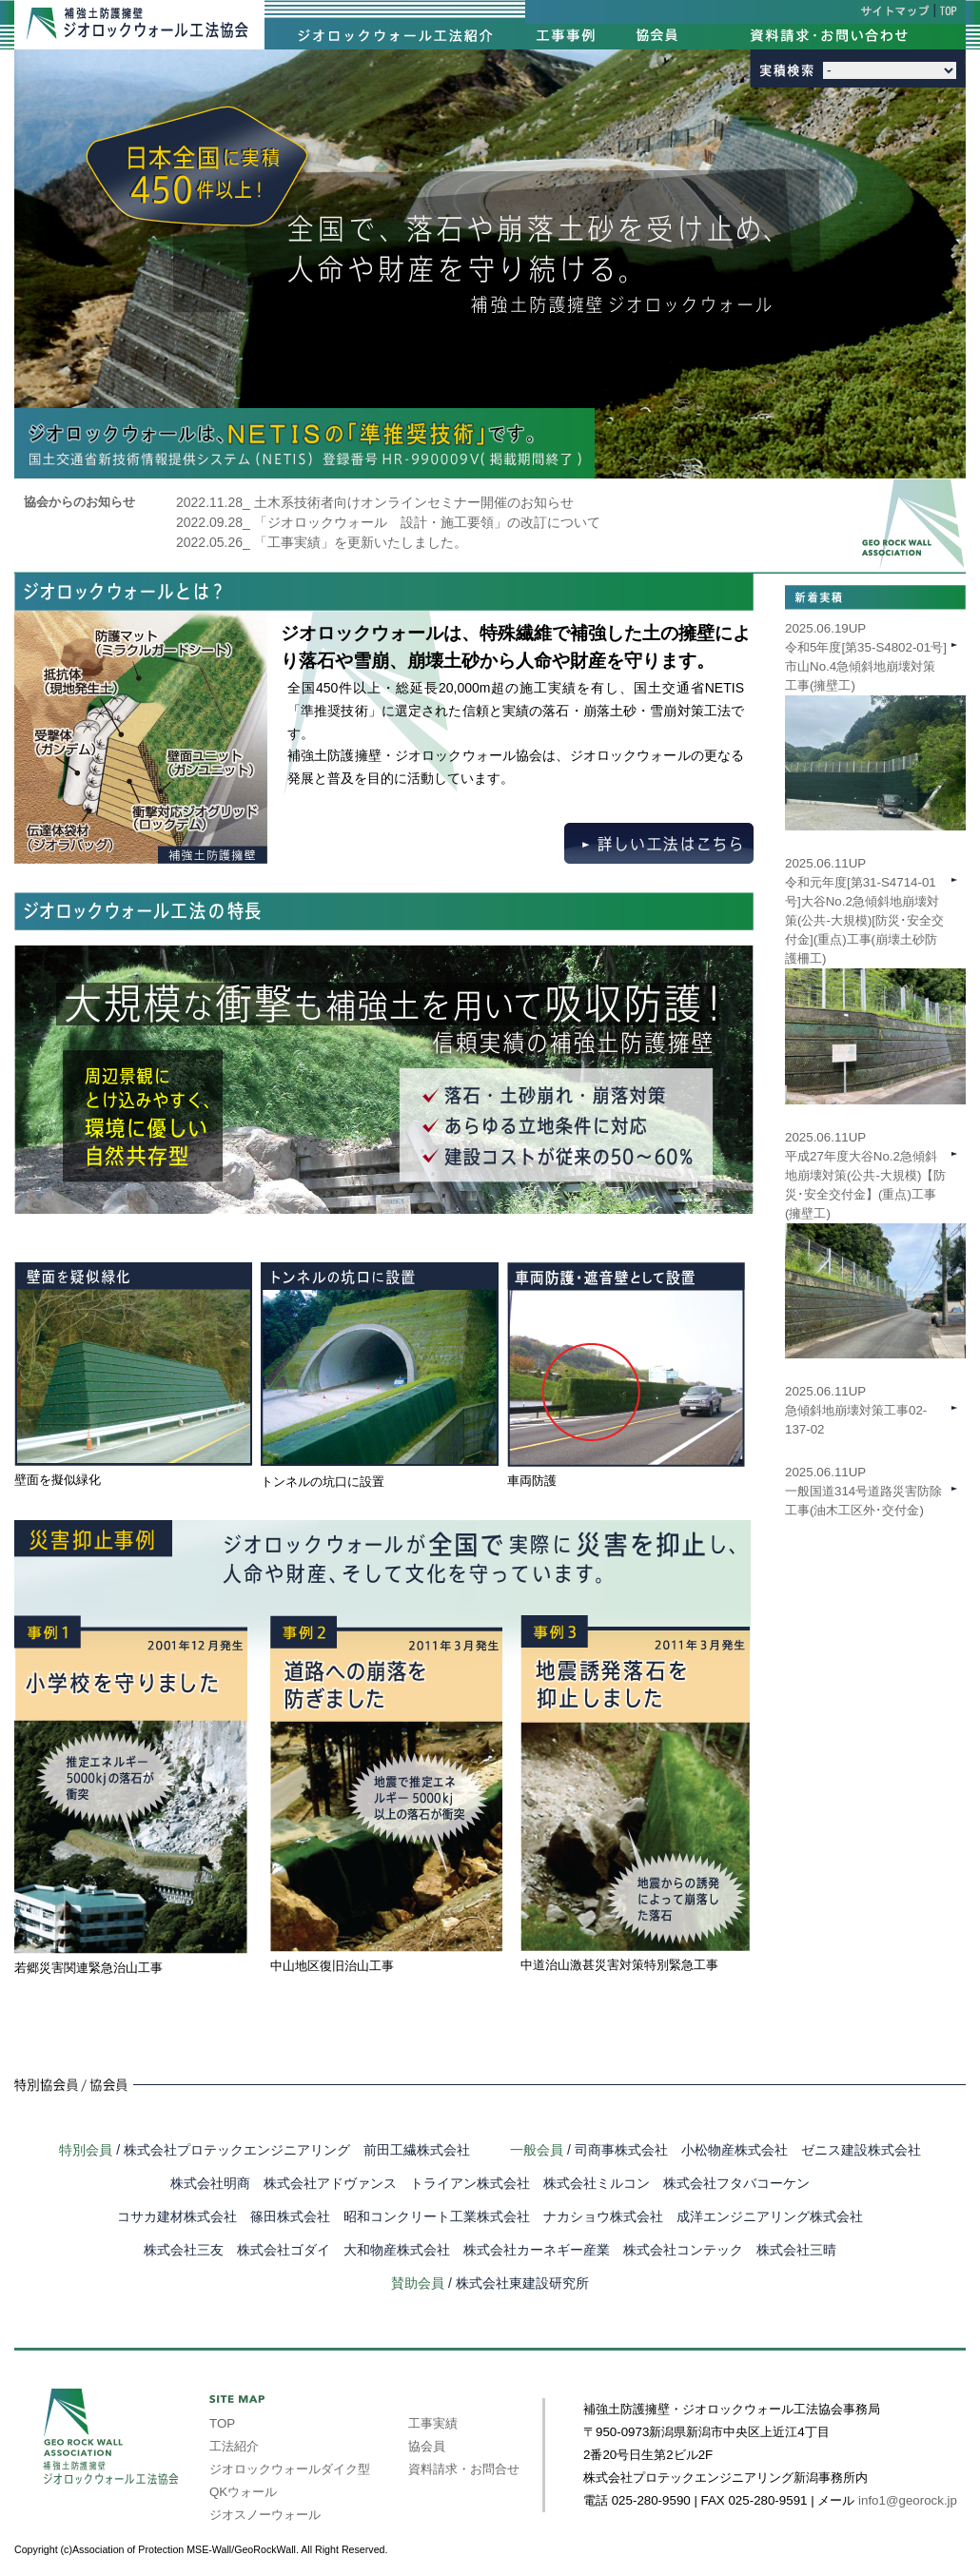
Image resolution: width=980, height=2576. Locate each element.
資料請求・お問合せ (463, 2469)
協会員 (426, 2446)
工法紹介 (234, 2446)
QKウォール (243, 2492)
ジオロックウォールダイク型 (289, 2469)
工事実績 (433, 2423)
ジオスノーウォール (265, 2515)
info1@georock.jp (907, 2500)
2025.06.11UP (875, 1214)
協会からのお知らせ (79, 502)
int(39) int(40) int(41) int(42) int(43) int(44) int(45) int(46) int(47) (889, 70)
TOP (222, 2423)
